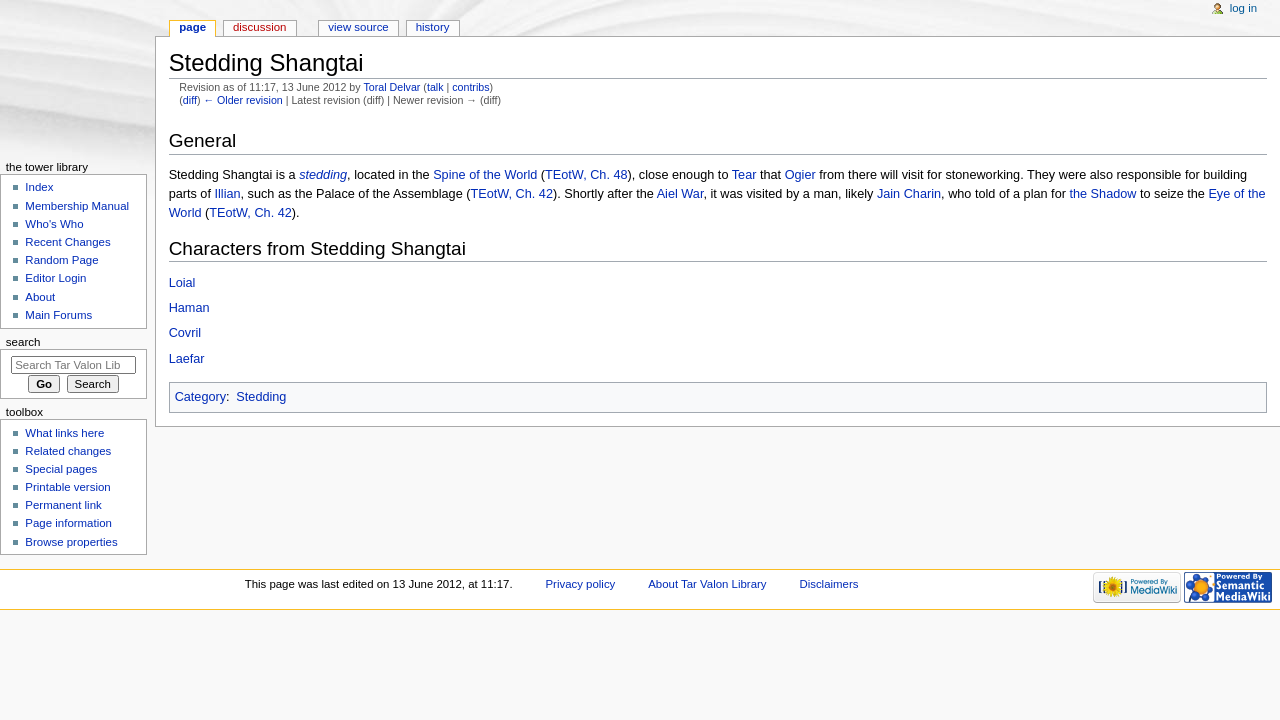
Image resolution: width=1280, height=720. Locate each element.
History (433, 27)
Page (192, 27)
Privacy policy (581, 584)
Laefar (187, 359)
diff (190, 100)
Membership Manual (77, 206)
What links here (64, 433)
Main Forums (58, 315)
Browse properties (71, 542)
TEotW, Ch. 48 (586, 175)
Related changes (68, 451)
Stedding (261, 397)
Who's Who (54, 224)
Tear (744, 175)
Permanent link (63, 505)
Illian (227, 194)
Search (23, 342)
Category (200, 397)
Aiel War (680, 194)
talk (435, 87)
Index (39, 187)
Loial (182, 283)
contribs (470, 87)
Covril (185, 333)
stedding (323, 175)
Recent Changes (67, 242)
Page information (68, 523)
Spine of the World (485, 175)
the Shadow (1102, 194)
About (40, 297)
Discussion (259, 27)
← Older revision (242, 100)
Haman (189, 308)
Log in (1243, 8)
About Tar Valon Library (707, 584)
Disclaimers (828, 584)
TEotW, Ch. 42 (511, 194)
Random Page (61, 260)
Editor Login (55, 278)
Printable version (67, 487)
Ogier (800, 175)
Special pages (61, 469)
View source (358, 27)
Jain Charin (909, 194)
